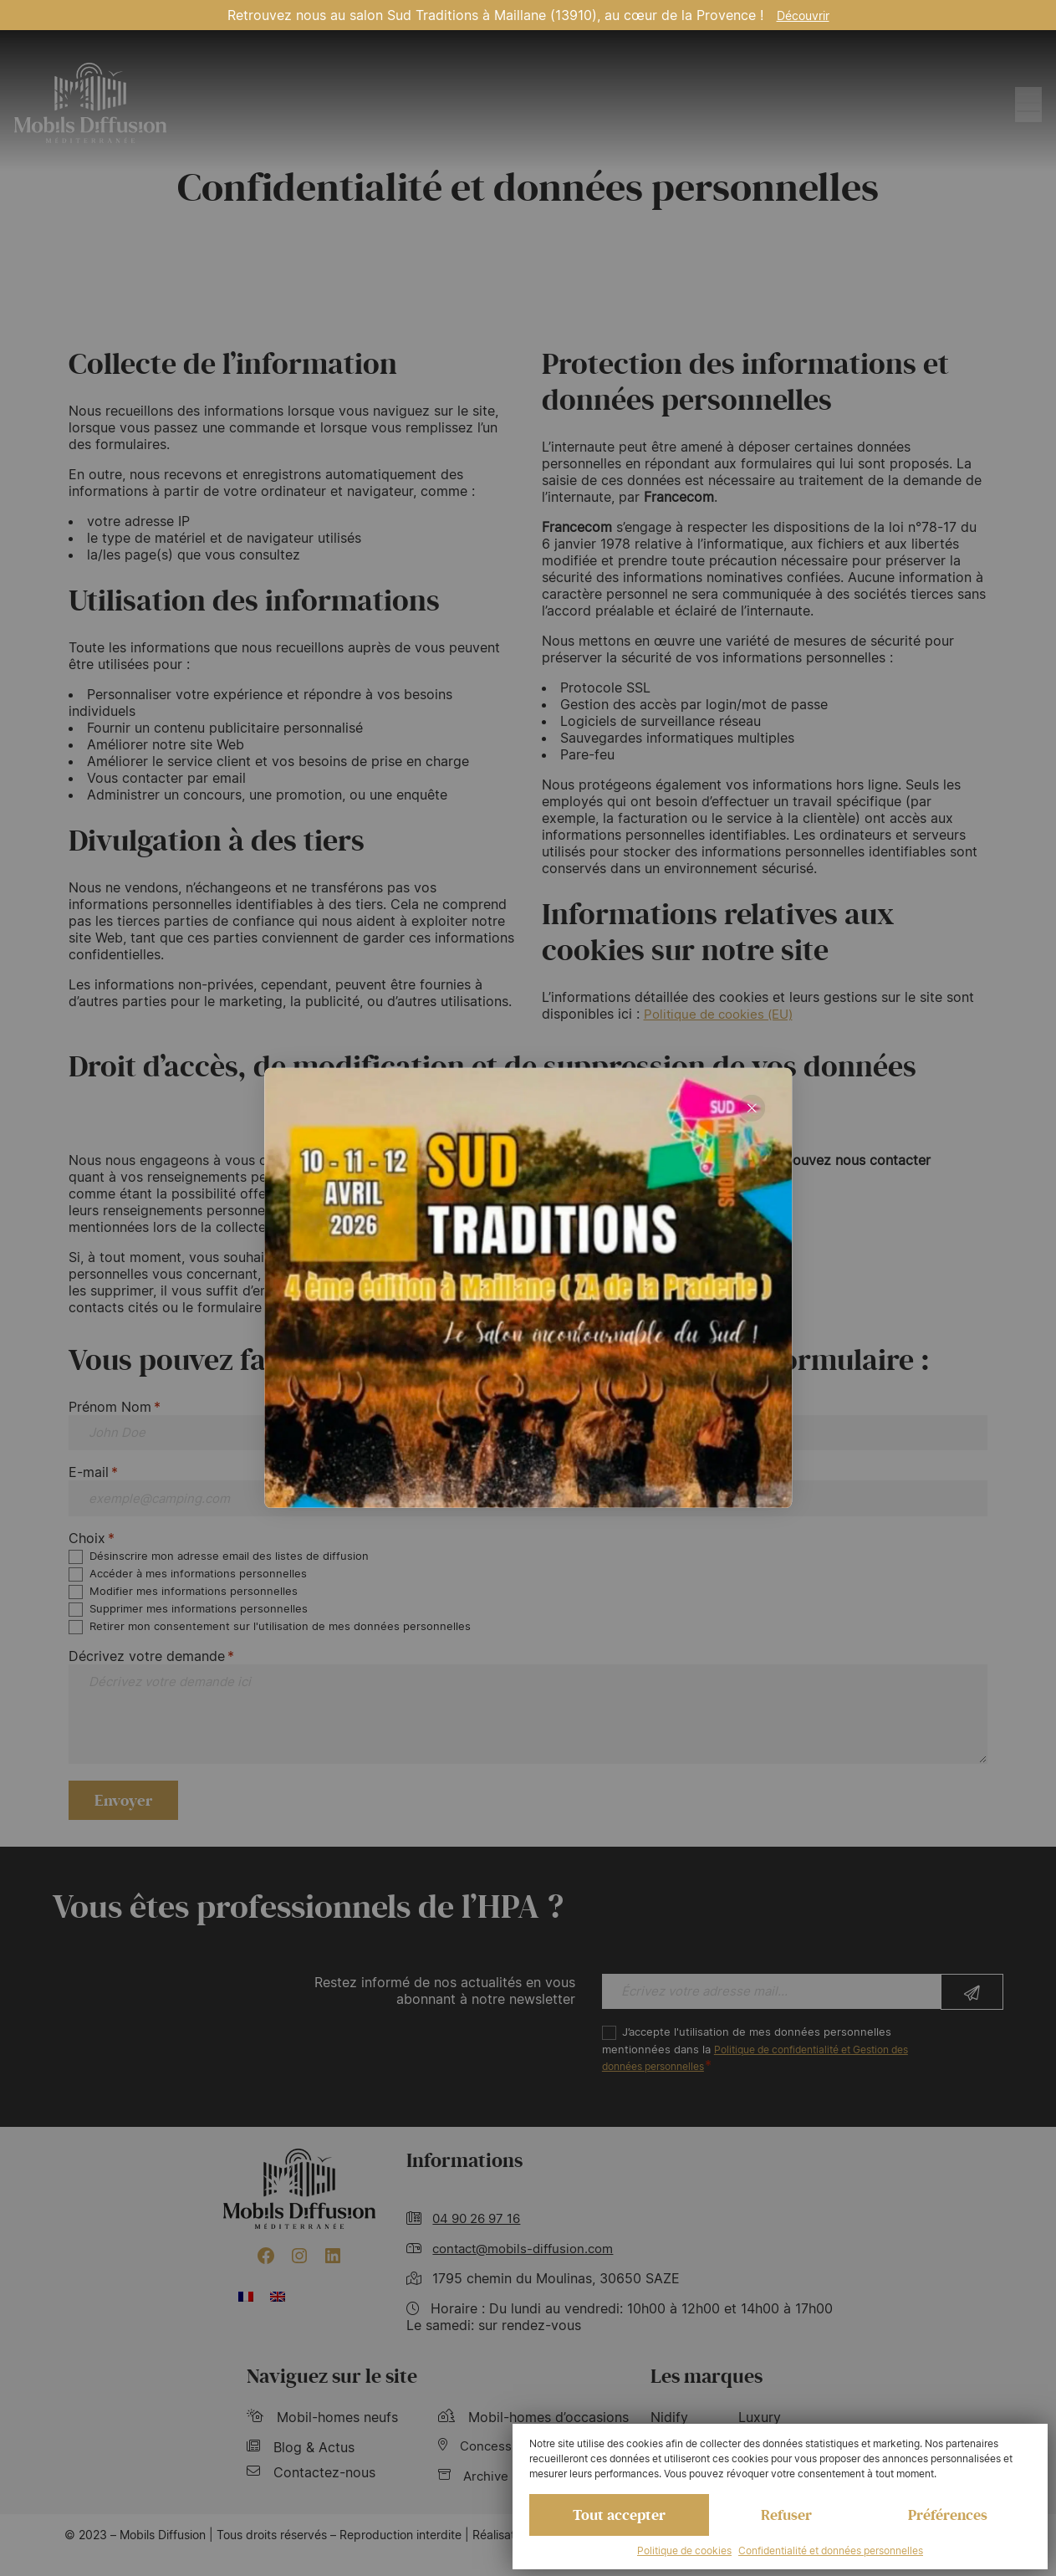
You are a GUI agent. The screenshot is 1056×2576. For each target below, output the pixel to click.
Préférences (947, 2513)
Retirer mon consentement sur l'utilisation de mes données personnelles (281, 1634)
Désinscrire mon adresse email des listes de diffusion (230, 1562)
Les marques (706, 2398)
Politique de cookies (684, 2550)
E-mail (93, 1475)
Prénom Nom (115, 1406)
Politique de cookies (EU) (724, 1013)
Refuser (786, 2513)
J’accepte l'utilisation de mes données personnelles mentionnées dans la (768, 2071)
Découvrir (803, 15)
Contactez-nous (311, 2494)
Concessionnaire (502, 2469)
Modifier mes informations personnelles (194, 1598)
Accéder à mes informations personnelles (199, 1580)
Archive (475, 2499)
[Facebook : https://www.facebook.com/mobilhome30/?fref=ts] (266, 2277)
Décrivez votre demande (151, 1664)
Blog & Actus (301, 2469)
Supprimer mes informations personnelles (199, 1616)
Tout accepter (620, 2513)
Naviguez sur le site (332, 2398)
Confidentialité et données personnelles (830, 2550)
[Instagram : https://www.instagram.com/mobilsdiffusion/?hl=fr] (299, 2277)
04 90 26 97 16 (480, 2239)
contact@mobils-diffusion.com (529, 2269)
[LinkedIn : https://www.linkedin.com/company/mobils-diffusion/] (333, 2277)
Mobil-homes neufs (322, 2438)
